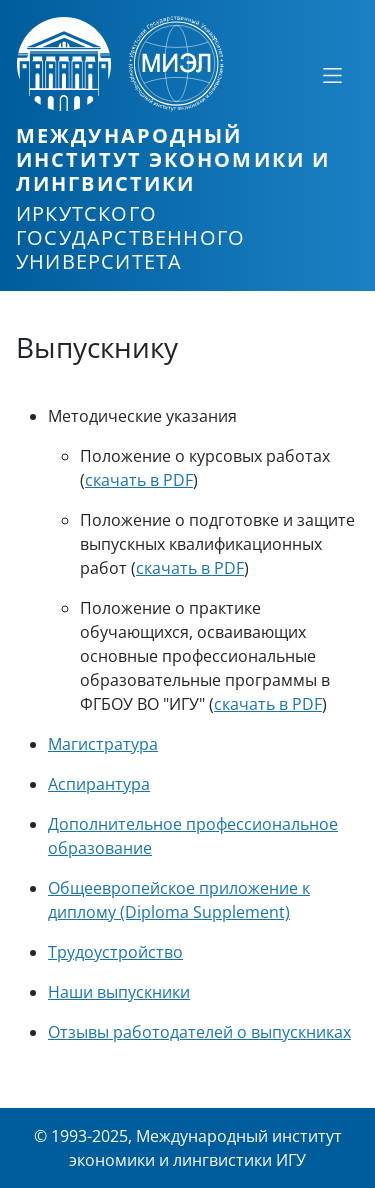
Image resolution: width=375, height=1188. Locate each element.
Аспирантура (99, 784)
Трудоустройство (115, 952)
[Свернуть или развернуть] (332, 75)
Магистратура (103, 744)
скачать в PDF (139, 480)
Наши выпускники (119, 992)
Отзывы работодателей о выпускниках (199, 1032)
